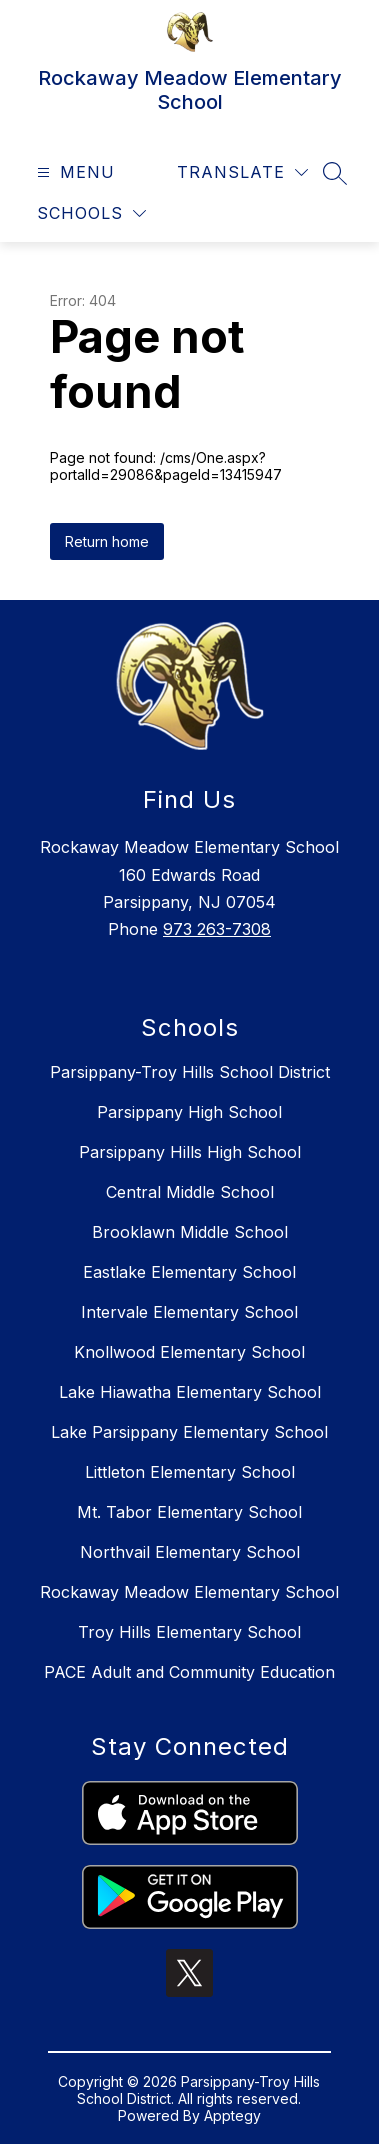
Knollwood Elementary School (189, 1352)
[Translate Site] (242, 172)
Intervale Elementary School (189, 1312)
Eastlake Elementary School (189, 1272)
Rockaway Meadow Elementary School (189, 1592)
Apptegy (232, 2115)
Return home (107, 541)
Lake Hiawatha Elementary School (190, 1392)
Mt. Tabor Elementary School (189, 1512)
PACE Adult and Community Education (189, 1672)
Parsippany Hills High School (190, 1152)
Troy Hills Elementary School (189, 1632)
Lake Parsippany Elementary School (189, 1432)
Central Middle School (190, 1192)
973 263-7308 (217, 929)
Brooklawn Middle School (190, 1232)
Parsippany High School (189, 1112)
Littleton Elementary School (190, 1472)
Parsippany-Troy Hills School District (190, 1072)
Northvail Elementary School (190, 1552)
